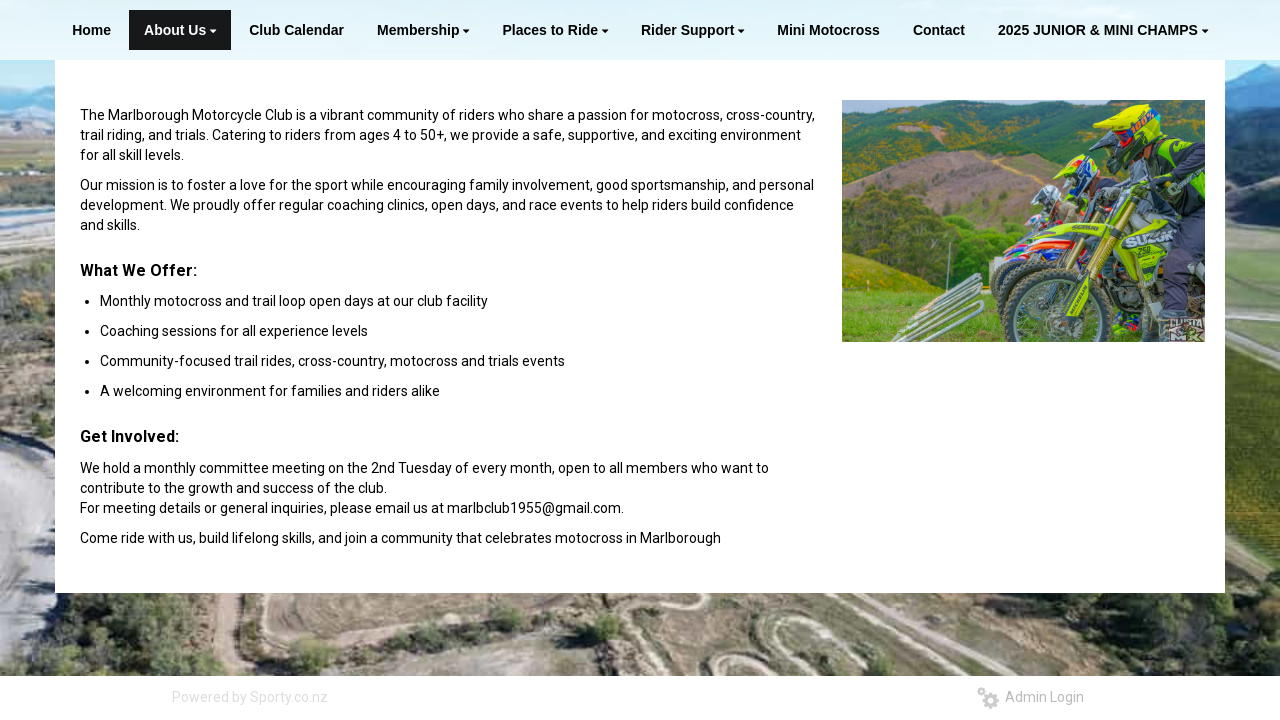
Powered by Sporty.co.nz (250, 697)
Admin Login (1030, 697)
